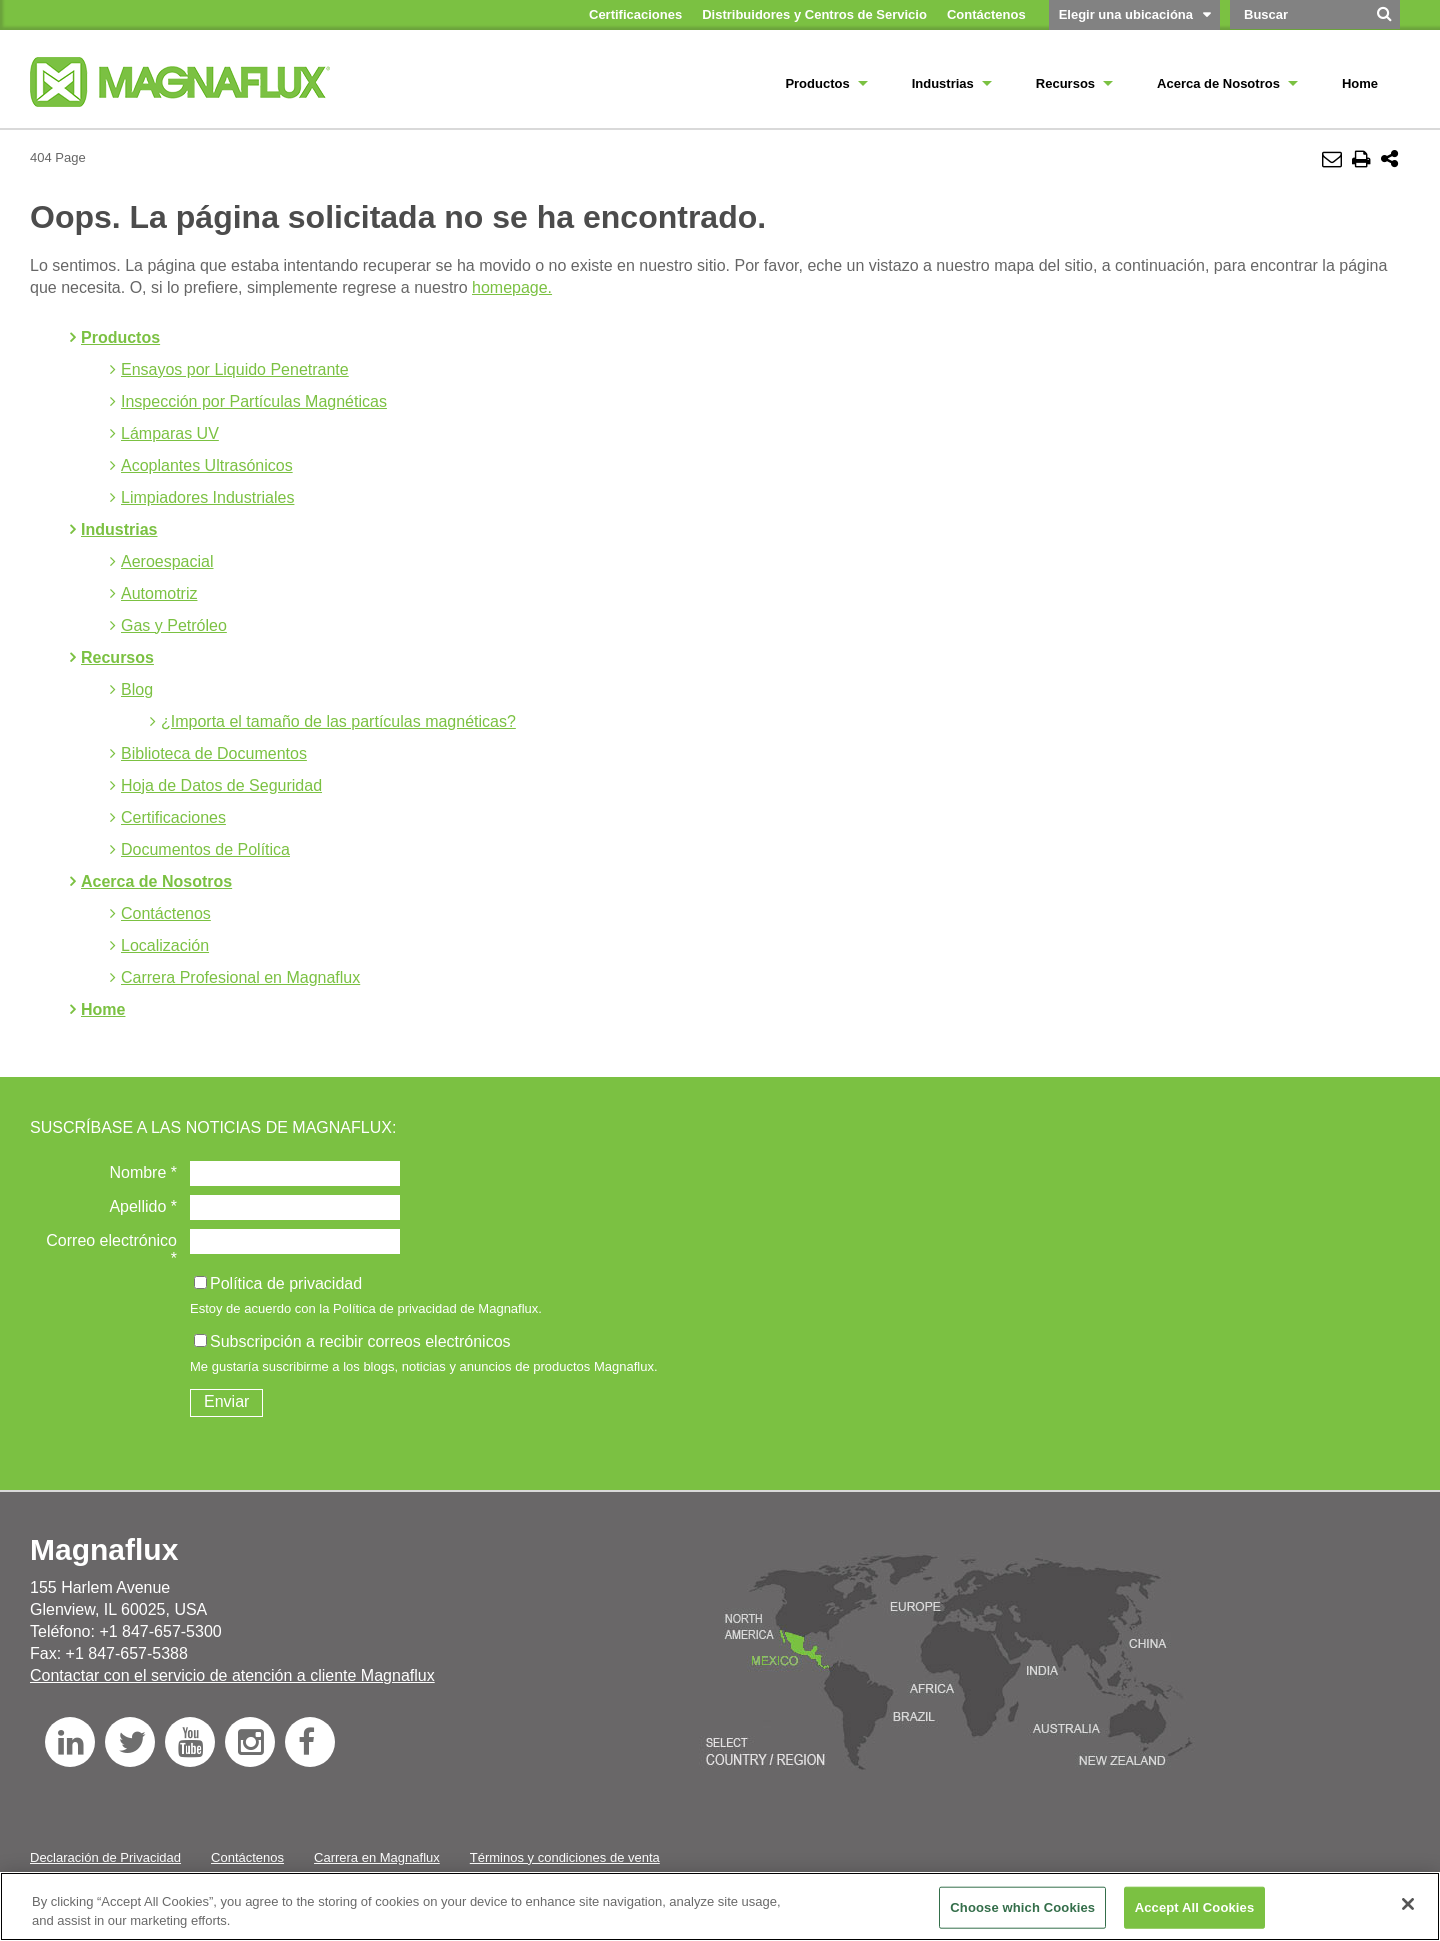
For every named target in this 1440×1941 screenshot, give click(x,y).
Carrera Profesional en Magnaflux (240, 977)
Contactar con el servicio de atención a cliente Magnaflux (232, 1675)
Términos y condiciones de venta (565, 1857)
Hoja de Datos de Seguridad (221, 785)
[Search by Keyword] (1298, 14)
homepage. (512, 287)
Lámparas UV (170, 433)
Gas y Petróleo (174, 625)
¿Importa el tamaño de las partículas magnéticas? (338, 721)
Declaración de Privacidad (105, 1857)
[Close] (1408, 1904)
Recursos (117, 657)
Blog (137, 689)
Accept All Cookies (1195, 1907)
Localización (165, 945)
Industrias (119, 529)
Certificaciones (173, 817)
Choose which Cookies (1022, 1907)
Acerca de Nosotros (156, 881)
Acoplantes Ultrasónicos (207, 465)
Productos (120, 337)
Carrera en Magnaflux (377, 1857)
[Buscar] (1385, 21)
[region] (720, 1906)
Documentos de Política (205, 849)
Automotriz (159, 593)
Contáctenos (166, 913)
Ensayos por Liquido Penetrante (235, 369)
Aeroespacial (167, 561)
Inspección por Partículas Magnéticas (254, 401)
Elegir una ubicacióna (1126, 14)
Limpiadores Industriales (207, 497)
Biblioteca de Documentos (214, 753)
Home (103, 1009)
